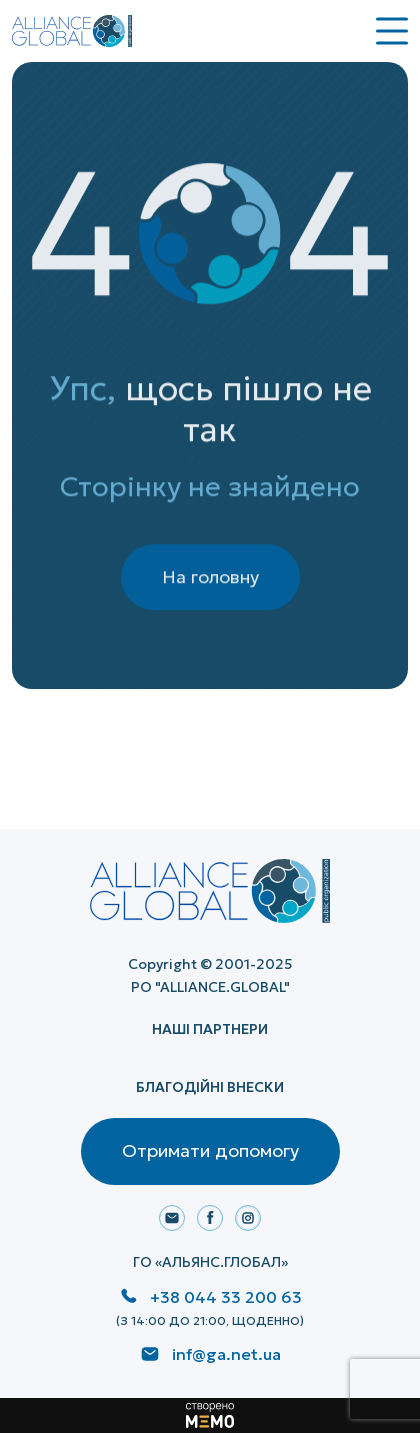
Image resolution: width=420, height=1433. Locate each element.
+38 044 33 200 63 (226, 1297)
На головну (210, 587)
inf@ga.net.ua (226, 1354)
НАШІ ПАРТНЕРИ (210, 1029)
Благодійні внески (210, 1087)
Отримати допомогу (210, 1150)
